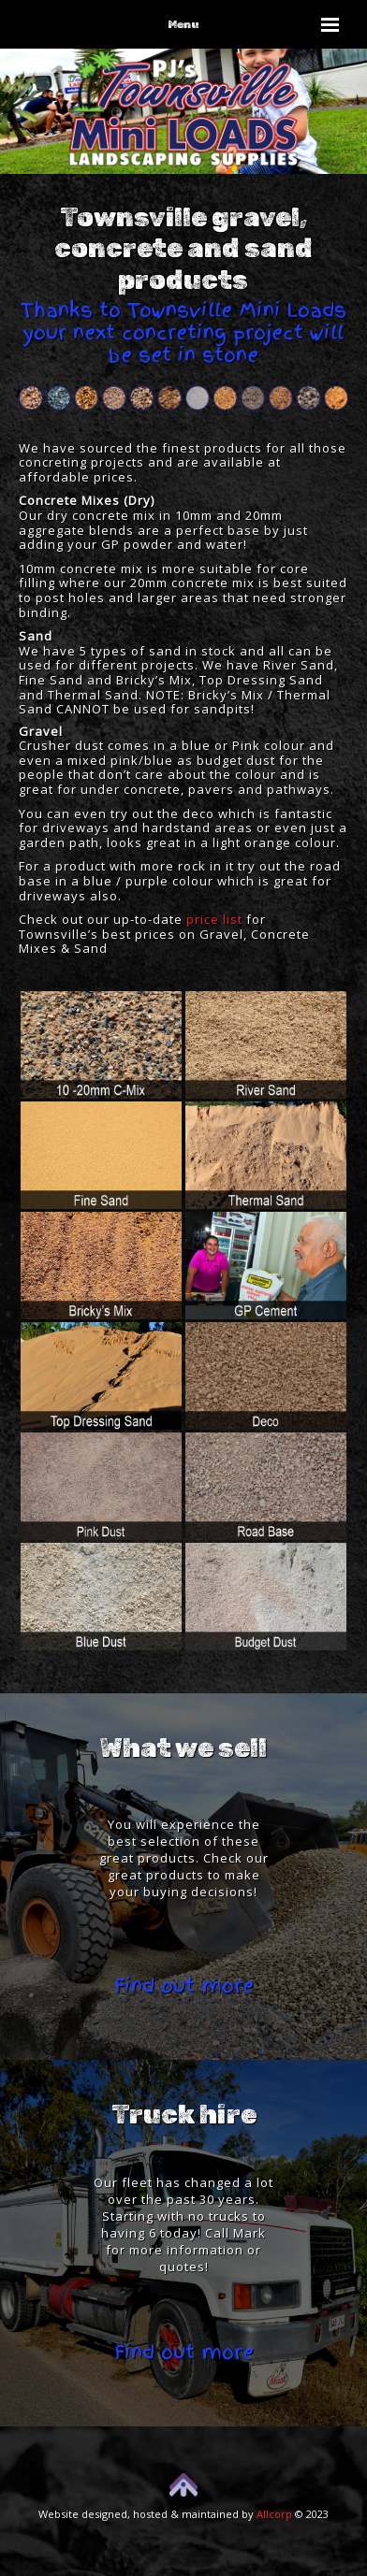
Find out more (184, 1986)
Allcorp (274, 2514)
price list (214, 919)
